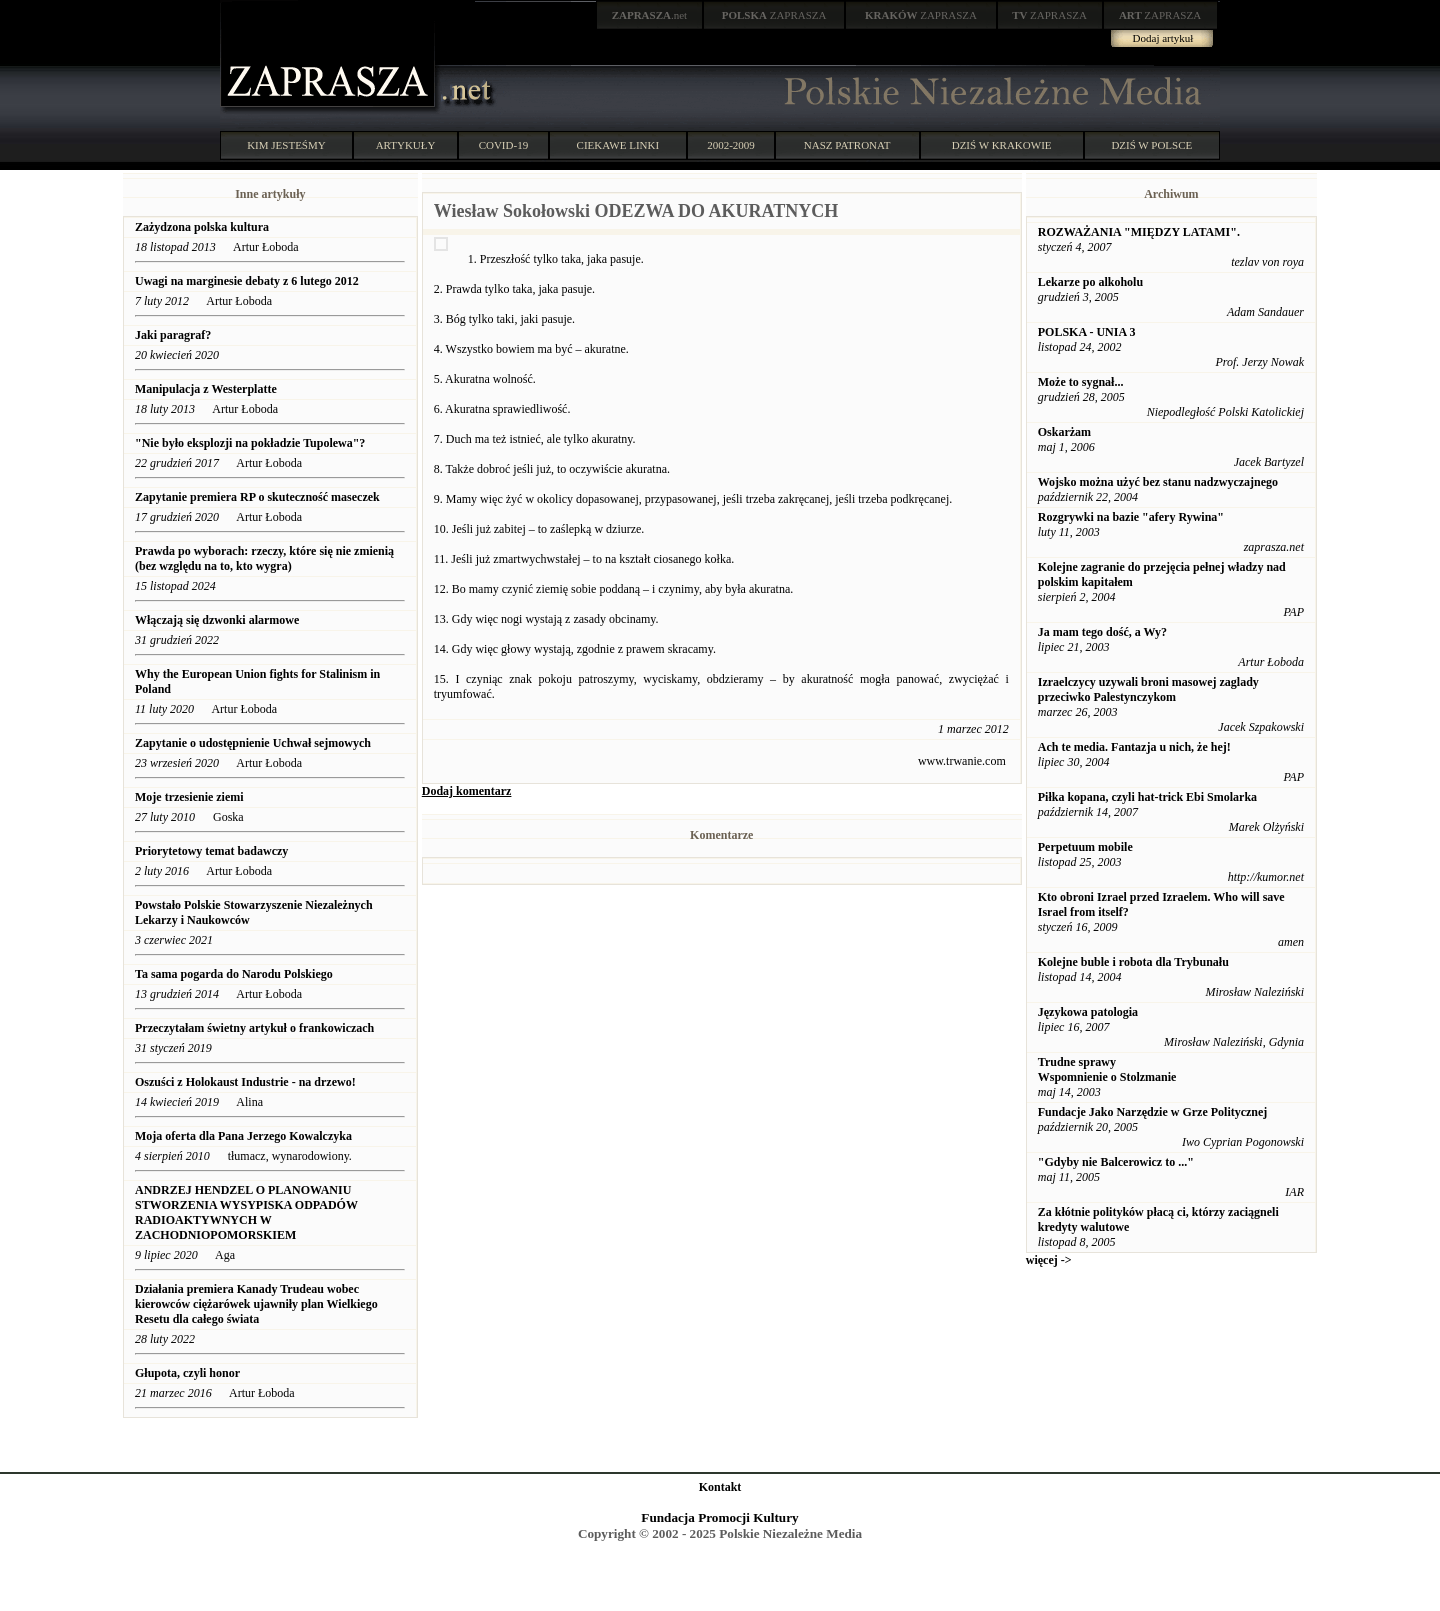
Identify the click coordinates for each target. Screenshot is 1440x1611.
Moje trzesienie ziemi (189, 797)
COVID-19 (504, 145)
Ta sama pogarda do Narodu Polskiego (234, 974)
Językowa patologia (1088, 1012)
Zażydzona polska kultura (202, 227)
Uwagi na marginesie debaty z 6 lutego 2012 (247, 281)
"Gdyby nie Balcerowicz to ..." (1116, 1162)
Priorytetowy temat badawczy (211, 851)
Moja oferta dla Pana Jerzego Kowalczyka (243, 1136)
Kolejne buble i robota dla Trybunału (1133, 962)
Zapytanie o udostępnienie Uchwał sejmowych (253, 743)
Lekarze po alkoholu (1090, 282)
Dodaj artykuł (1163, 38)
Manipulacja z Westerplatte (206, 389)
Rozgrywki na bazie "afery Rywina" (1131, 517)
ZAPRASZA (774, 15)
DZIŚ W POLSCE (1151, 145)
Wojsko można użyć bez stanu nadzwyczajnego (1158, 482)
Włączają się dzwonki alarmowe (217, 620)
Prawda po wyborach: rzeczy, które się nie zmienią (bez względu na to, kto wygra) (264, 558)
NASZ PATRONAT (847, 145)
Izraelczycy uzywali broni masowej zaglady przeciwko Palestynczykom (1148, 689)
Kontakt (720, 1487)
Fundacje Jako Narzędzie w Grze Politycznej (1153, 1112)
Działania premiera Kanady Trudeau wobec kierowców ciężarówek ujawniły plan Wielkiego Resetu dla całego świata (256, 1304)
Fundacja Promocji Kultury (719, 1517)
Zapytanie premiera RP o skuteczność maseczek (257, 497)
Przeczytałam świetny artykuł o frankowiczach (254, 1028)
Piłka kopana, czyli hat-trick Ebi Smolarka (1147, 797)
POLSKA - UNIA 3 (1087, 332)
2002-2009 (731, 145)
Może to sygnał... (1081, 382)
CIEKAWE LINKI (618, 145)
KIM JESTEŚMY (286, 145)
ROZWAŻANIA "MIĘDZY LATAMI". (1139, 232)
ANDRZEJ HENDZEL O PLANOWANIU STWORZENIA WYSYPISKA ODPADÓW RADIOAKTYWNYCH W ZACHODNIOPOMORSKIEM (246, 1212)
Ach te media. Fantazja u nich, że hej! (1134, 747)
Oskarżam (1064, 432)
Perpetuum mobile (1085, 847)
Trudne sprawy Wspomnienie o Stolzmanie (1107, 1069)
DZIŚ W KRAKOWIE (1002, 145)
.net (650, 15)
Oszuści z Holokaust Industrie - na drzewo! (245, 1082)
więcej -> (1049, 1260)
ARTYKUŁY (406, 145)
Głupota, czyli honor (189, 1373)
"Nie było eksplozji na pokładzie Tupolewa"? (250, 443)
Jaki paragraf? (173, 335)
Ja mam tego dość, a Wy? (1102, 632)
